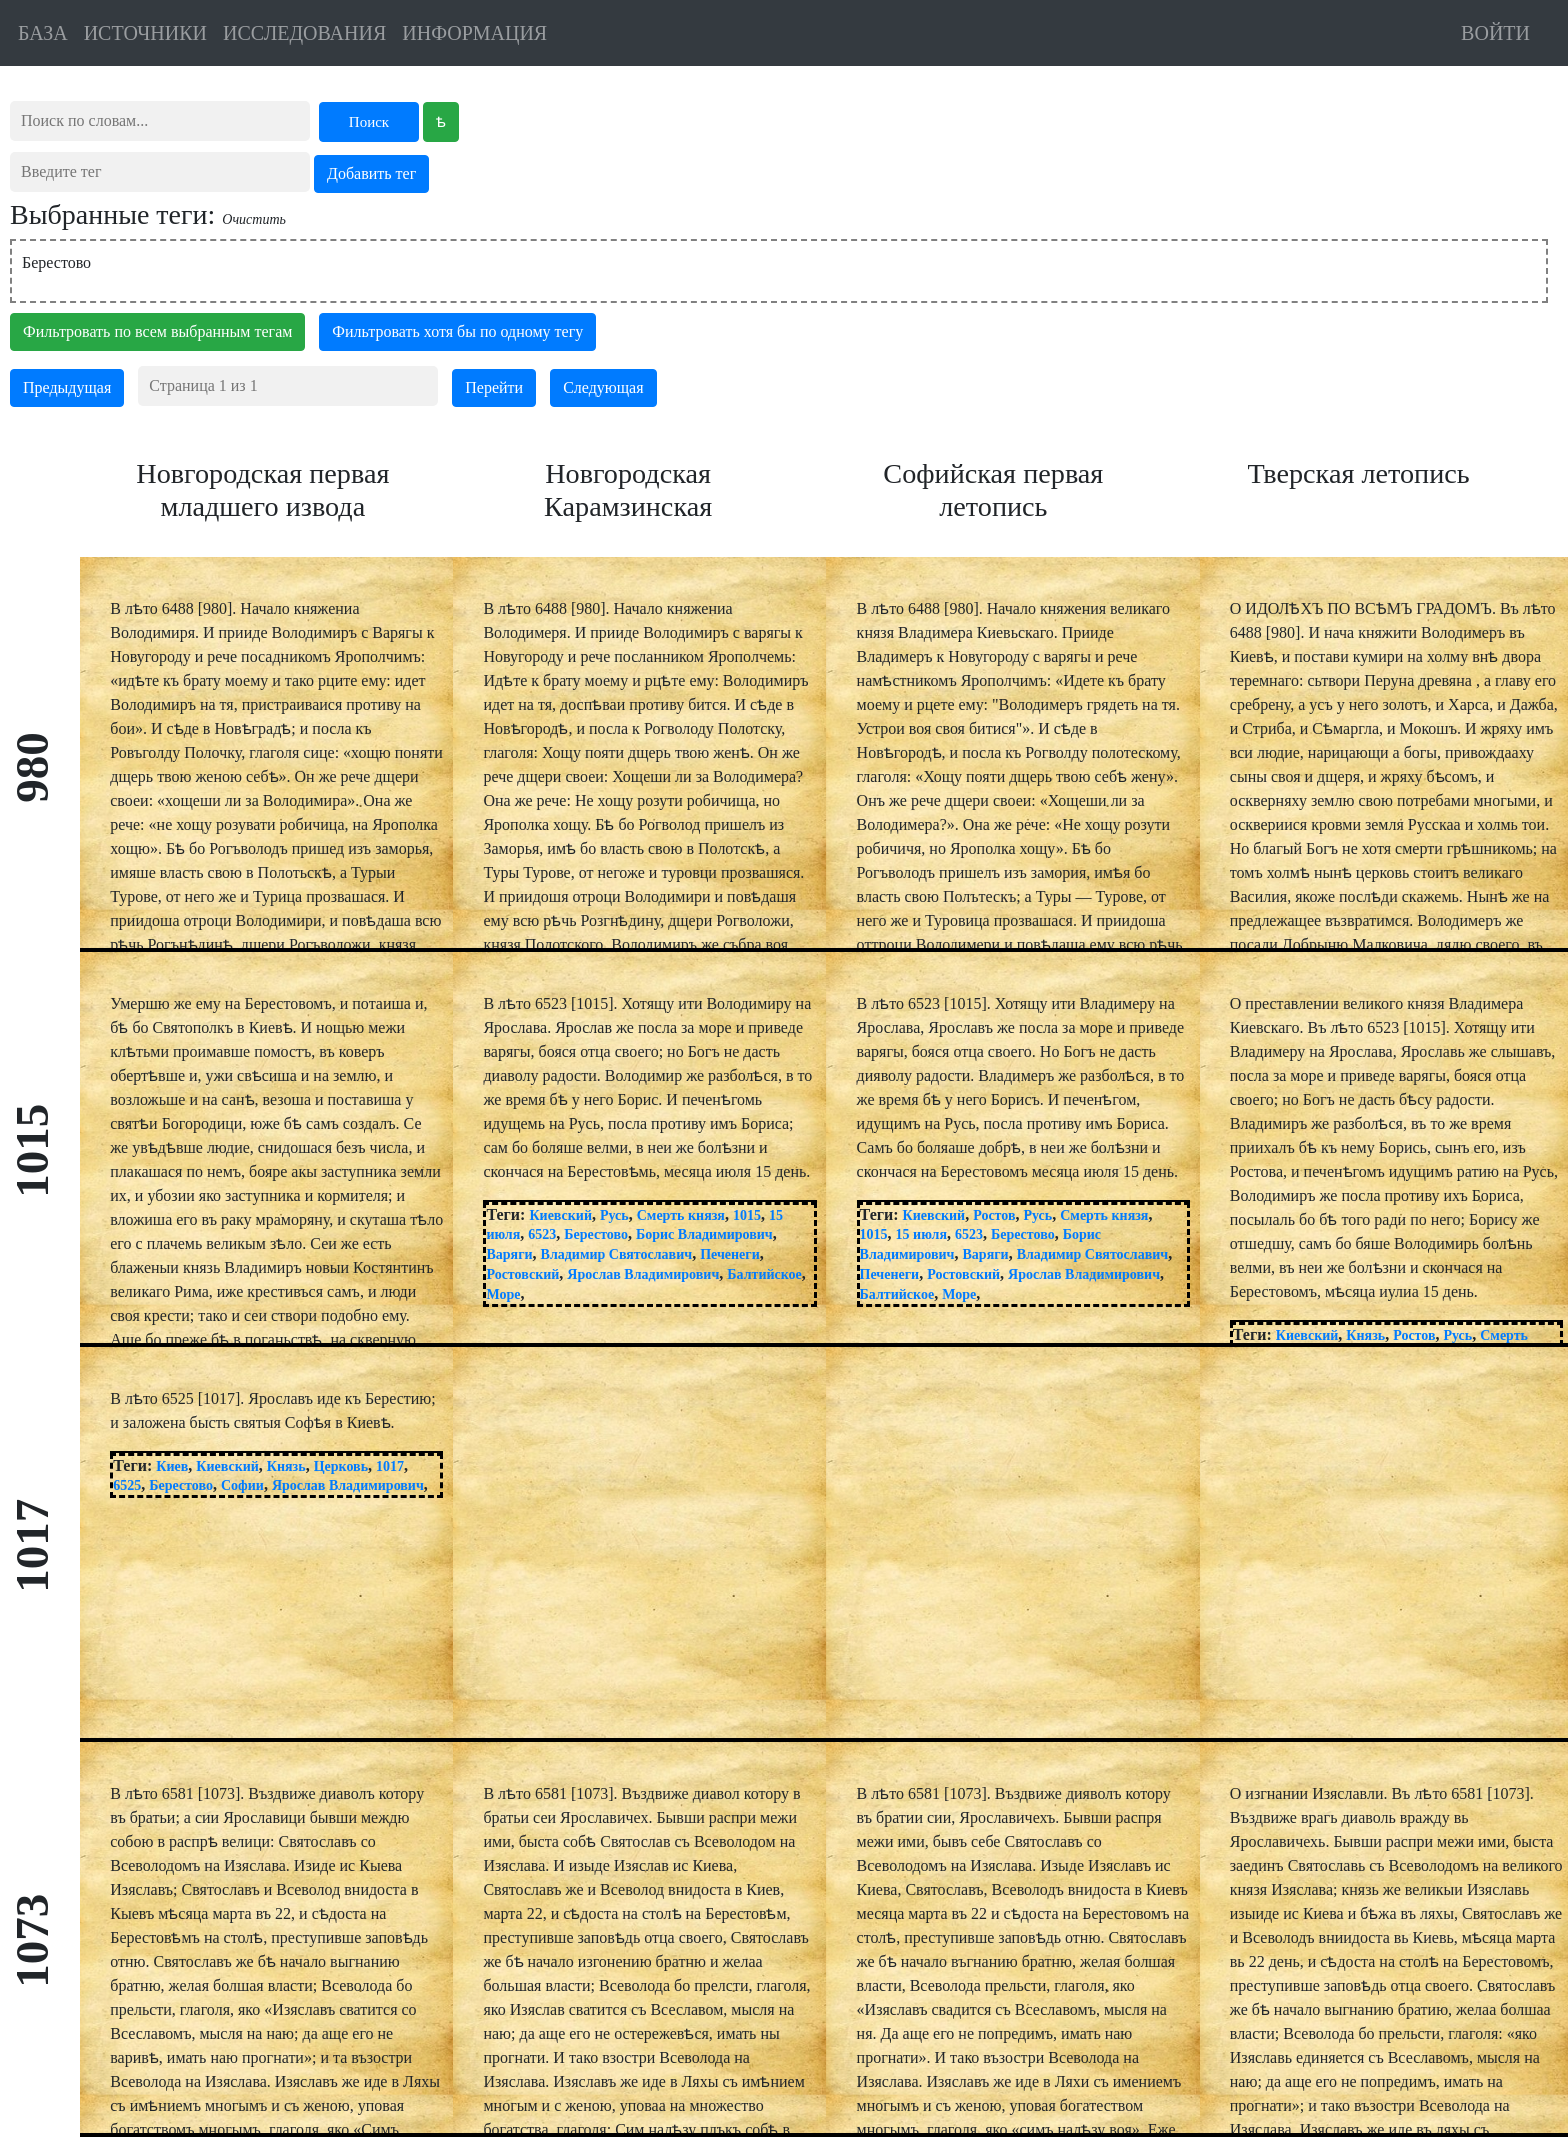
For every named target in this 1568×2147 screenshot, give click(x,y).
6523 (542, 1234)
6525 (127, 1485)
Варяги (509, 1254)
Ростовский (522, 1274)
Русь (614, 1215)
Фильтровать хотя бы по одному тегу (457, 331)
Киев (172, 1466)
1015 (747, 1215)
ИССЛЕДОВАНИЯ (304, 33)
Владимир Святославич (617, 1254)
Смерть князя (681, 1215)
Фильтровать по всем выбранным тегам (157, 331)
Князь (1365, 1335)
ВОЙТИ (1495, 33)
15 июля (921, 1234)
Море (503, 1294)
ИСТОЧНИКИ (145, 33)
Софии (242, 1485)
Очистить (254, 219)
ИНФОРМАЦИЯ (474, 33)
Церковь (341, 1466)
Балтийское (764, 1274)
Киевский (560, 1215)
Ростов (994, 1215)
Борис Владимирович (704, 1234)
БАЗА (43, 33)
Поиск (369, 122)
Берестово (56, 262)
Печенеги (730, 1254)
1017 (390, 1466)
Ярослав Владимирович (643, 1274)
